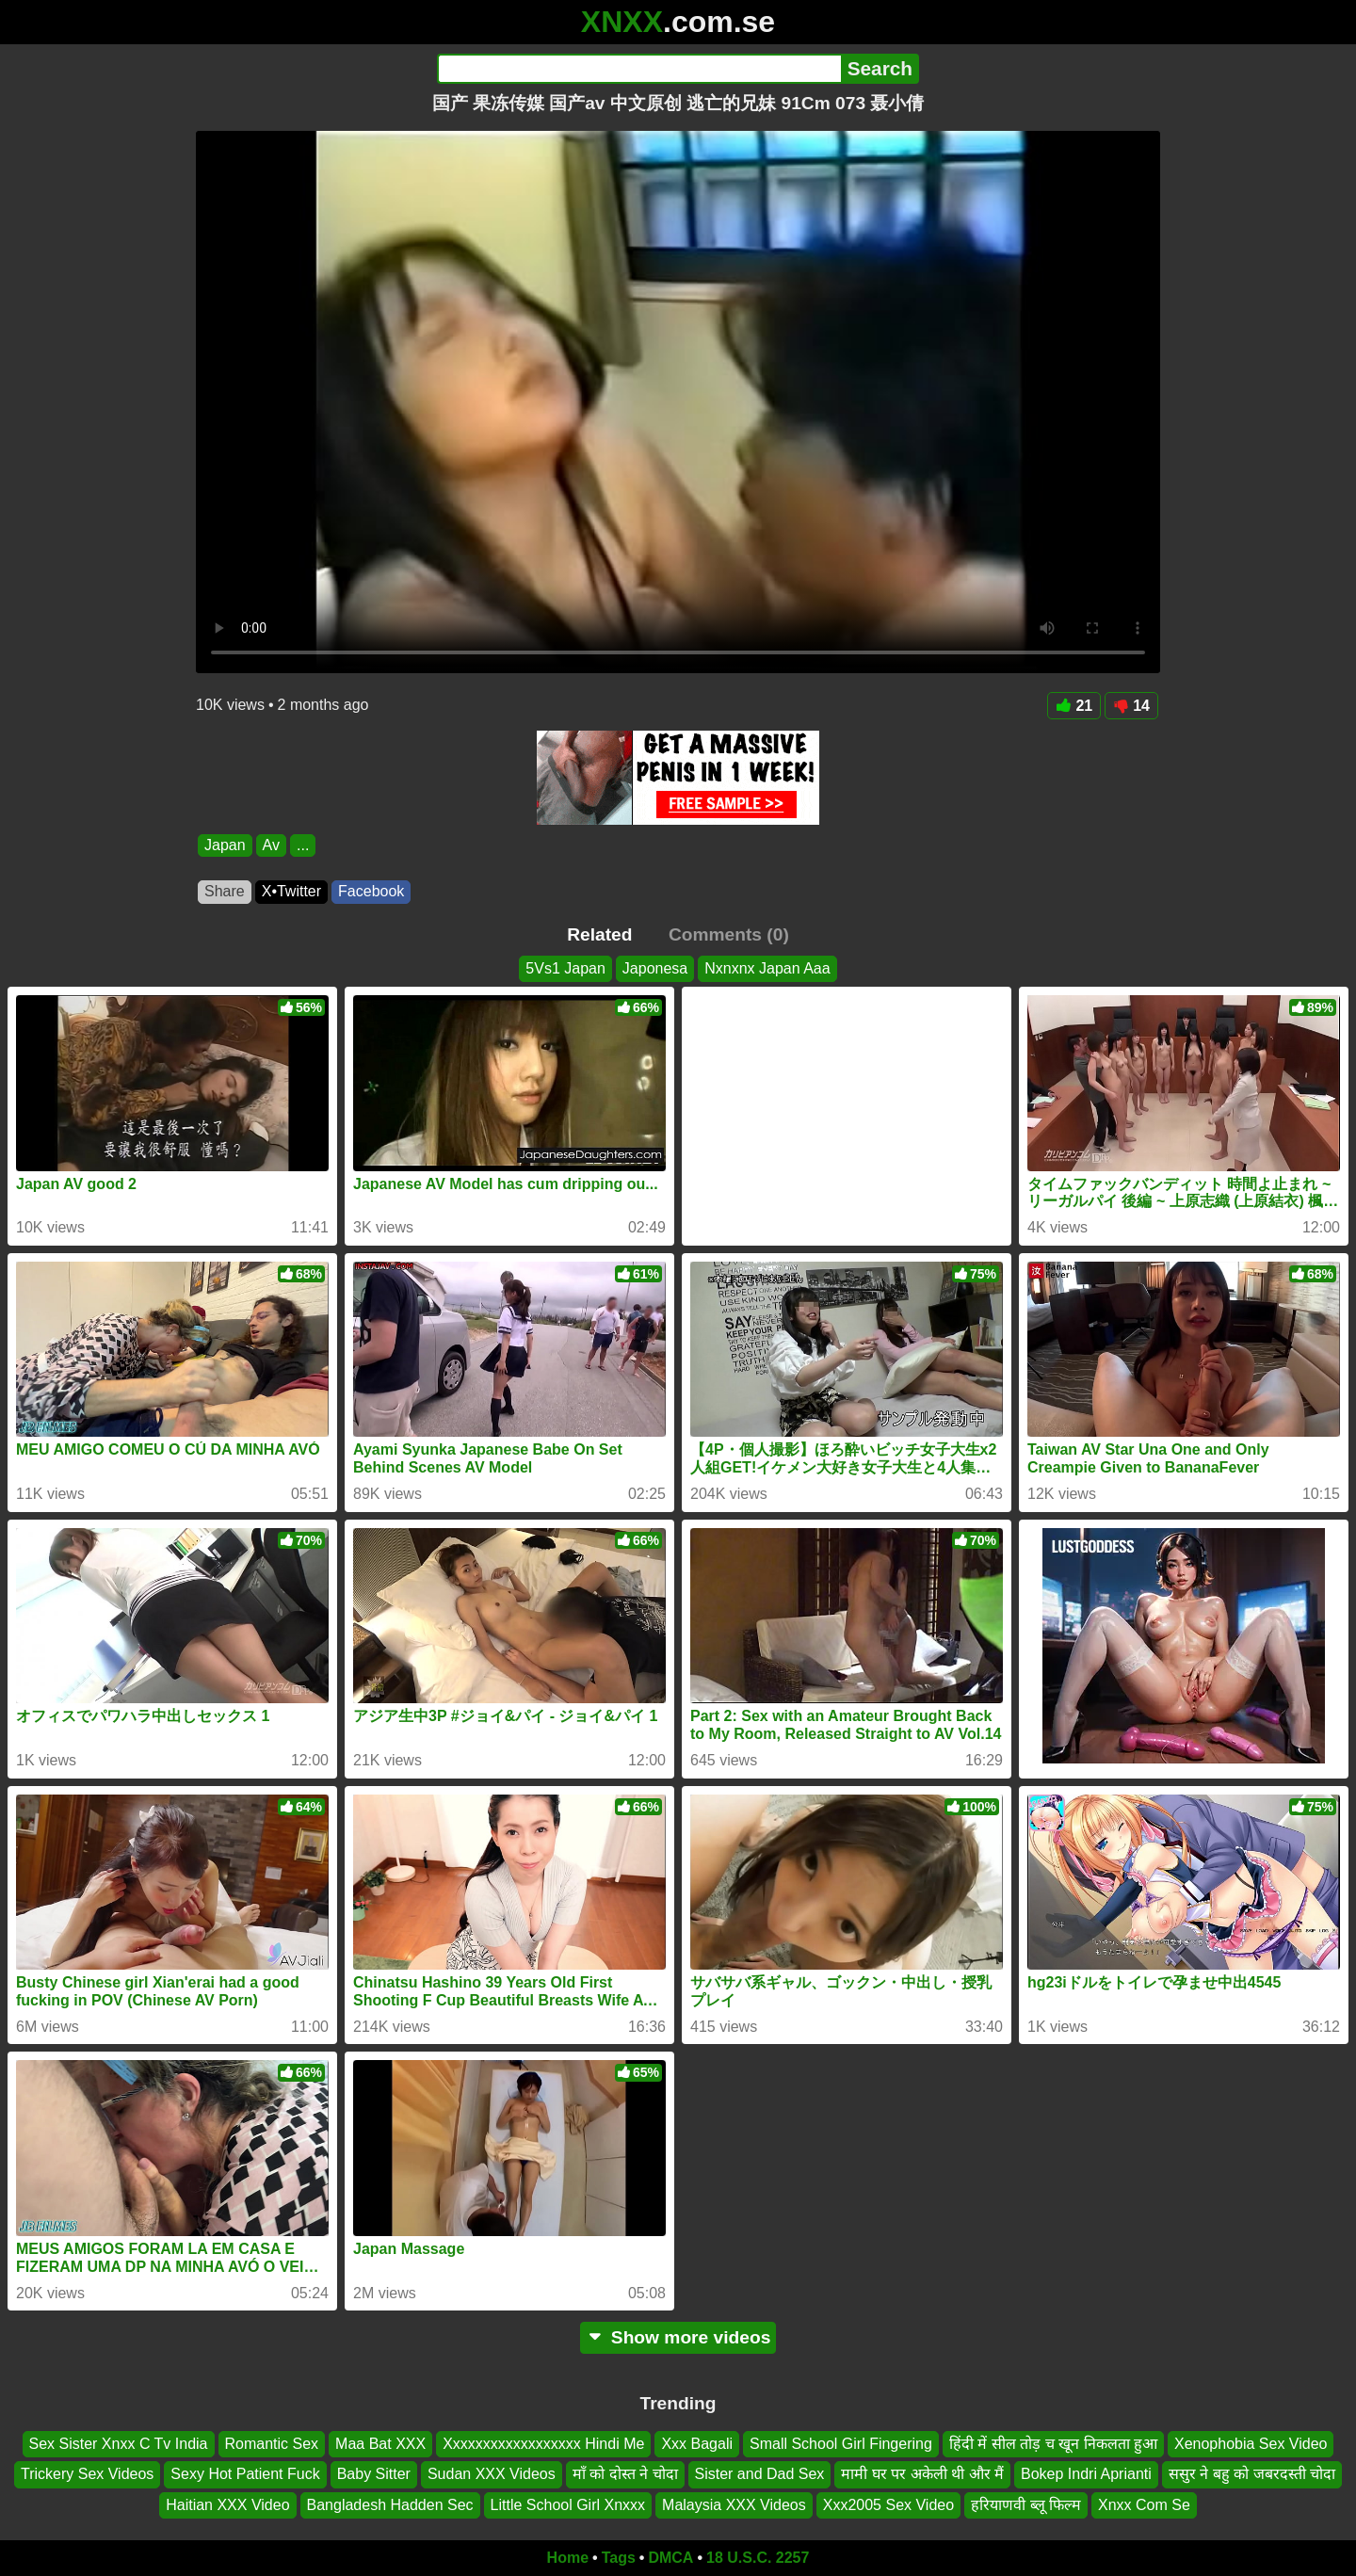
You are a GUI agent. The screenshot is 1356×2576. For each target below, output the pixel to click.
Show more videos (678, 2337)
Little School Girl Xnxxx (568, 2505)
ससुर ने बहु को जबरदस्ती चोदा (1252, 2475)
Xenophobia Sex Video (1251, 2444)
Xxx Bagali (697, 2444)
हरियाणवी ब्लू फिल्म (1026, 2505)
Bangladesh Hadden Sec (390, 2505)
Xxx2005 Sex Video (888, 2505)
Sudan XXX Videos (492, 2475)
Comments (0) (729, 934)
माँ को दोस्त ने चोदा (625, 2475)
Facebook (371, 891)
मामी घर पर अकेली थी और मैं (922, 2475)
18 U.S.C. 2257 (757, 2558)
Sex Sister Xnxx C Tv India (118, 2444)
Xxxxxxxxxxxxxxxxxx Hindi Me (543, 2444)
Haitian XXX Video (227, 2505)
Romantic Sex (272, 2444)
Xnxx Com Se (1144, 2505)
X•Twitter (291, 891)
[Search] (639, 69)
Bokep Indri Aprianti (1086, 2475)
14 (1131, 706)
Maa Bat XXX (380, 2444)
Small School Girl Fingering (841, 2444)
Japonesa (654, 968)
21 (1074, 706)
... (303, 845)
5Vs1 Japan (565, 968)
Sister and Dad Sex (760, 2475)
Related (599, 934)
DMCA (670, 2558)
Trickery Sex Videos (87, 2475)
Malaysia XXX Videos (734, 2505)
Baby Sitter (374, 2475)
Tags (619, 2558)
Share (224, 891)
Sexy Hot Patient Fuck (244, 2475)
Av (271, 845)
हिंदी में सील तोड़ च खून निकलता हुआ (1053, 2444)
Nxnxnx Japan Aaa (767, 968)
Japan (225, 845)
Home (568, 2558)
